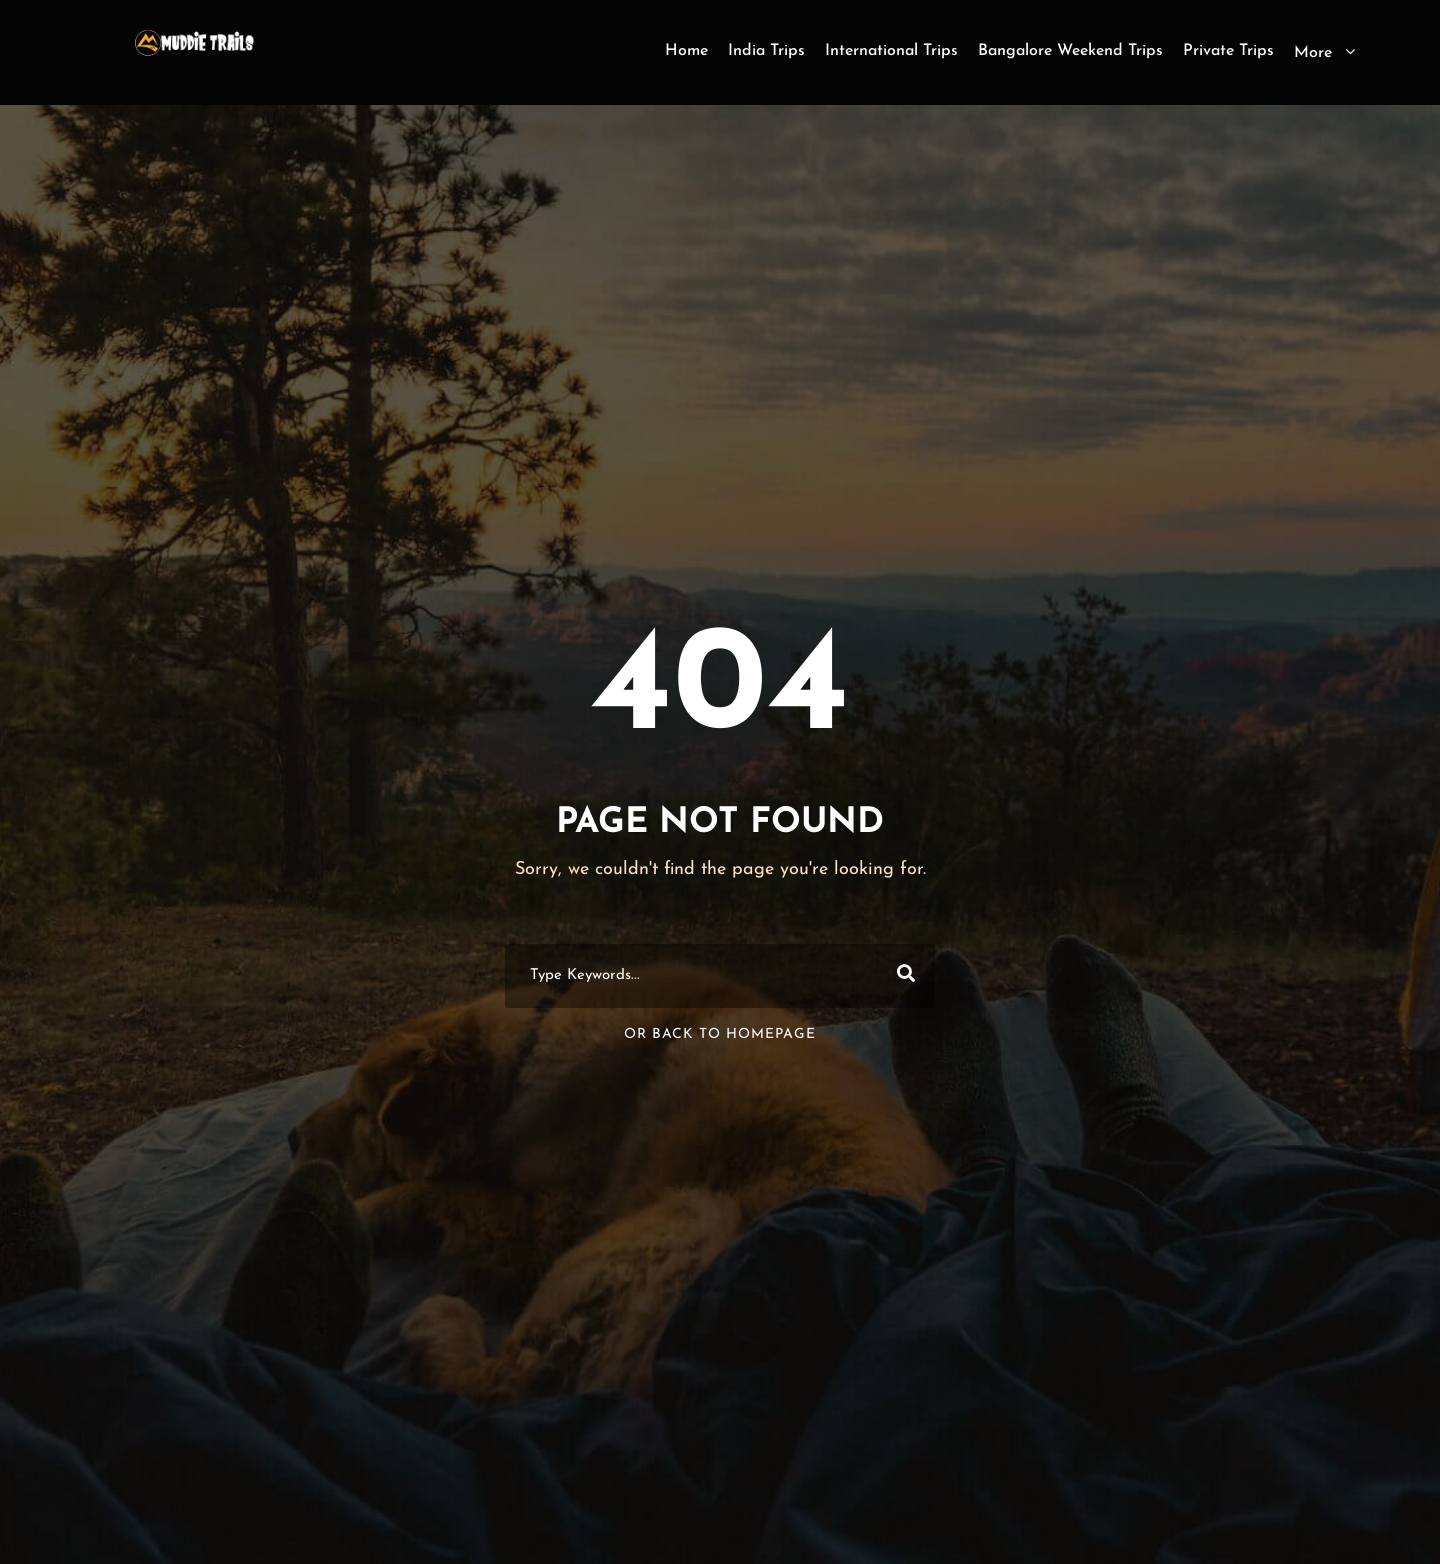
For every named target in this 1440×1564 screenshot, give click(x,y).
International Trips (891, 51)
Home (686, 51)
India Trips (766, 51)
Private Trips (1228, 51)
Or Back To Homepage (720, 1034)
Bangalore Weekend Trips (1070, 51)
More (1313, 53)
